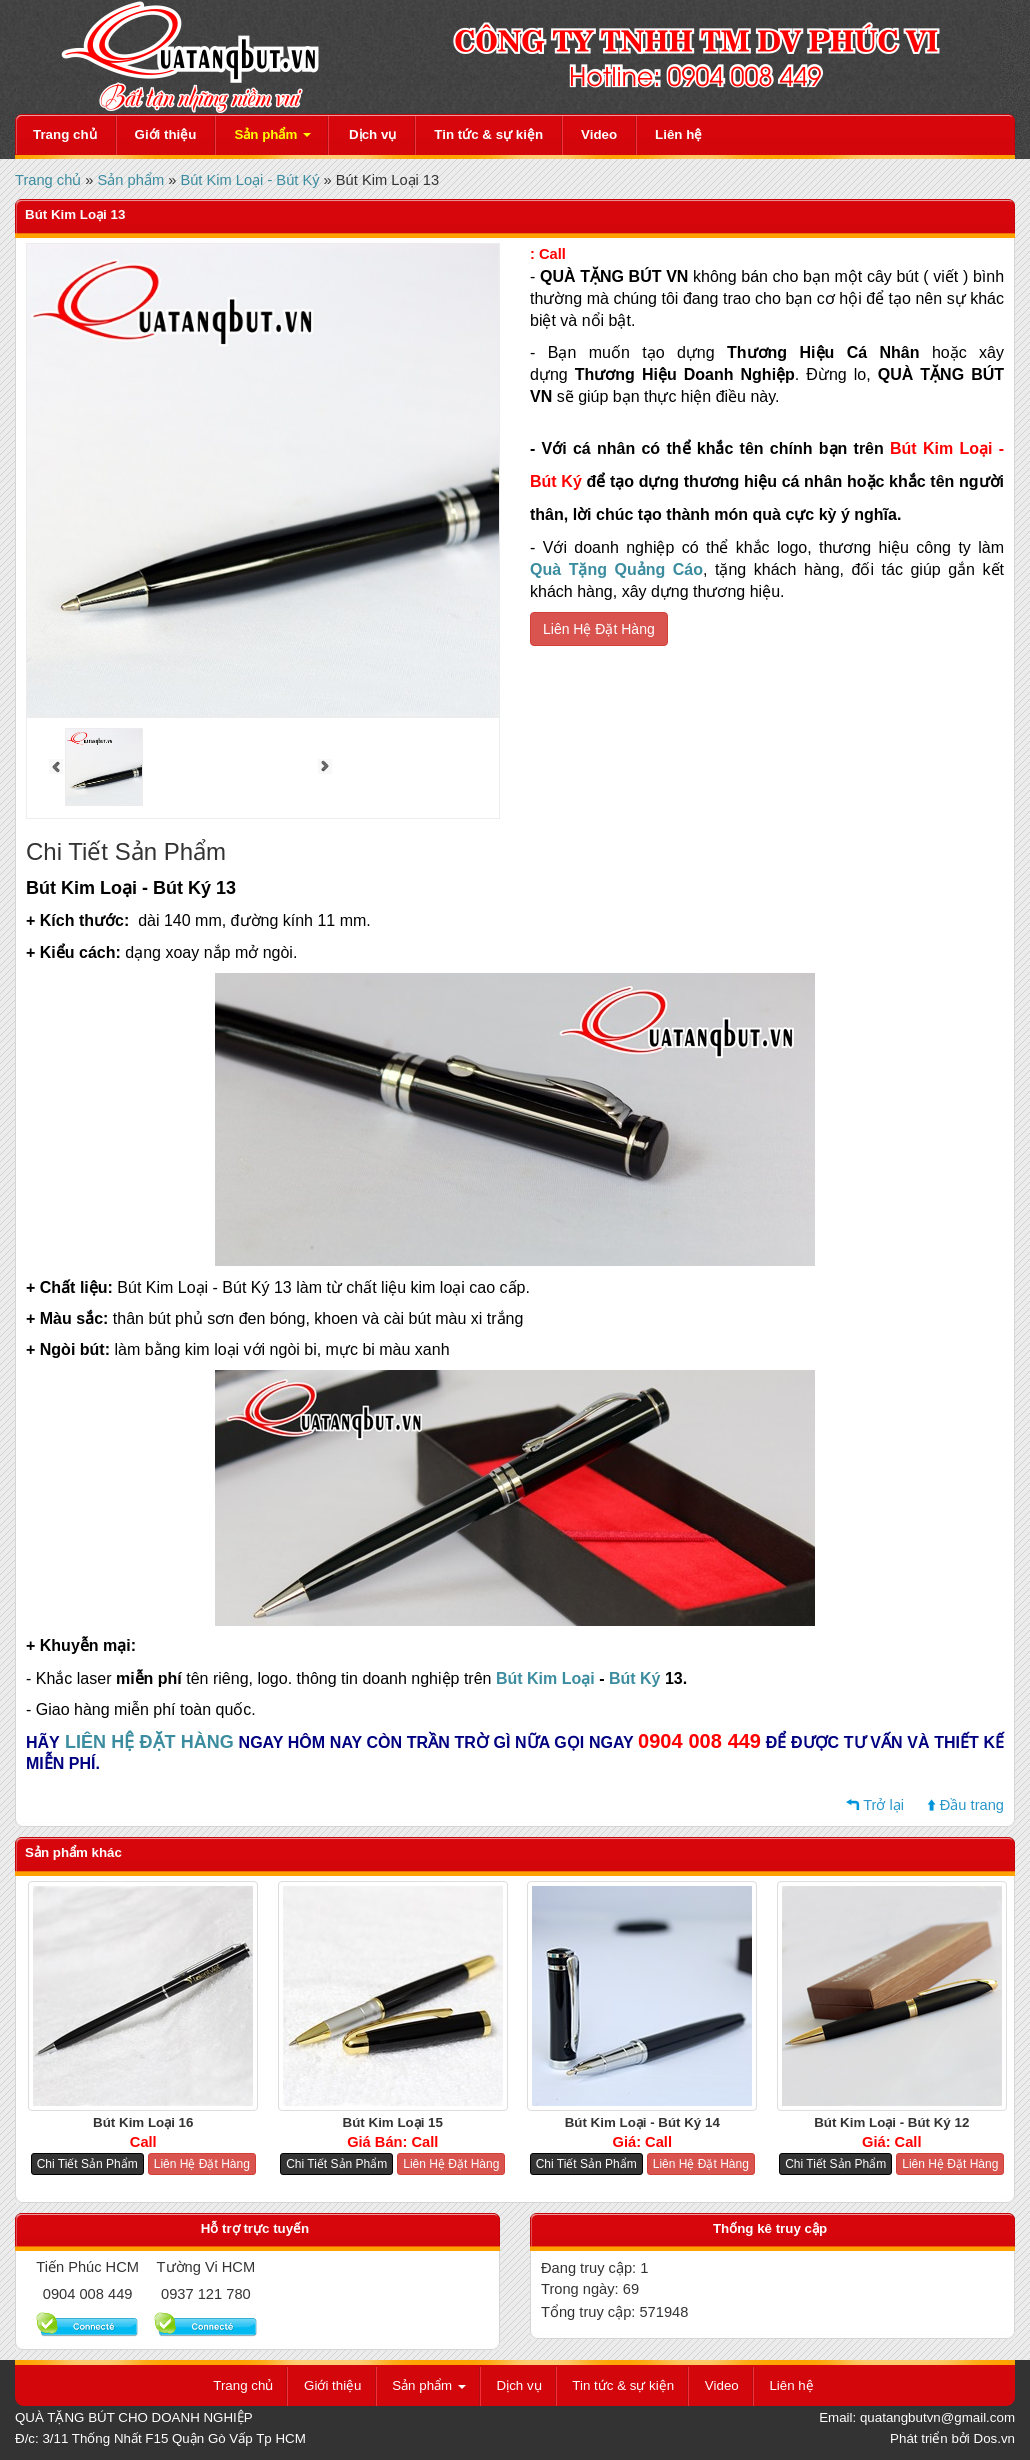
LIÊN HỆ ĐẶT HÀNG (149, 1742)
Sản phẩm (272, 134)
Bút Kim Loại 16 (143, 2123)
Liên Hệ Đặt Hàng (599, 629)
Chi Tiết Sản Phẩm (87, 2164)
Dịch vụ (372, 134)
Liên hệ (678, 134)
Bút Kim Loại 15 (393, 2123)
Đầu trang (972, 1805)
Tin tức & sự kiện (488, 134)
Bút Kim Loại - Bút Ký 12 (891, 2123)
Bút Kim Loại (545, 1678)
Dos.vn (994, 2438)
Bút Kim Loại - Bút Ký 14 (642, 2123)
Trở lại (883, 1805)
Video (599, 134)
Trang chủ (65, 134)
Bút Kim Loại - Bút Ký (249, 180)
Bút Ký (635, 1678)
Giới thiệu (166, 134)
